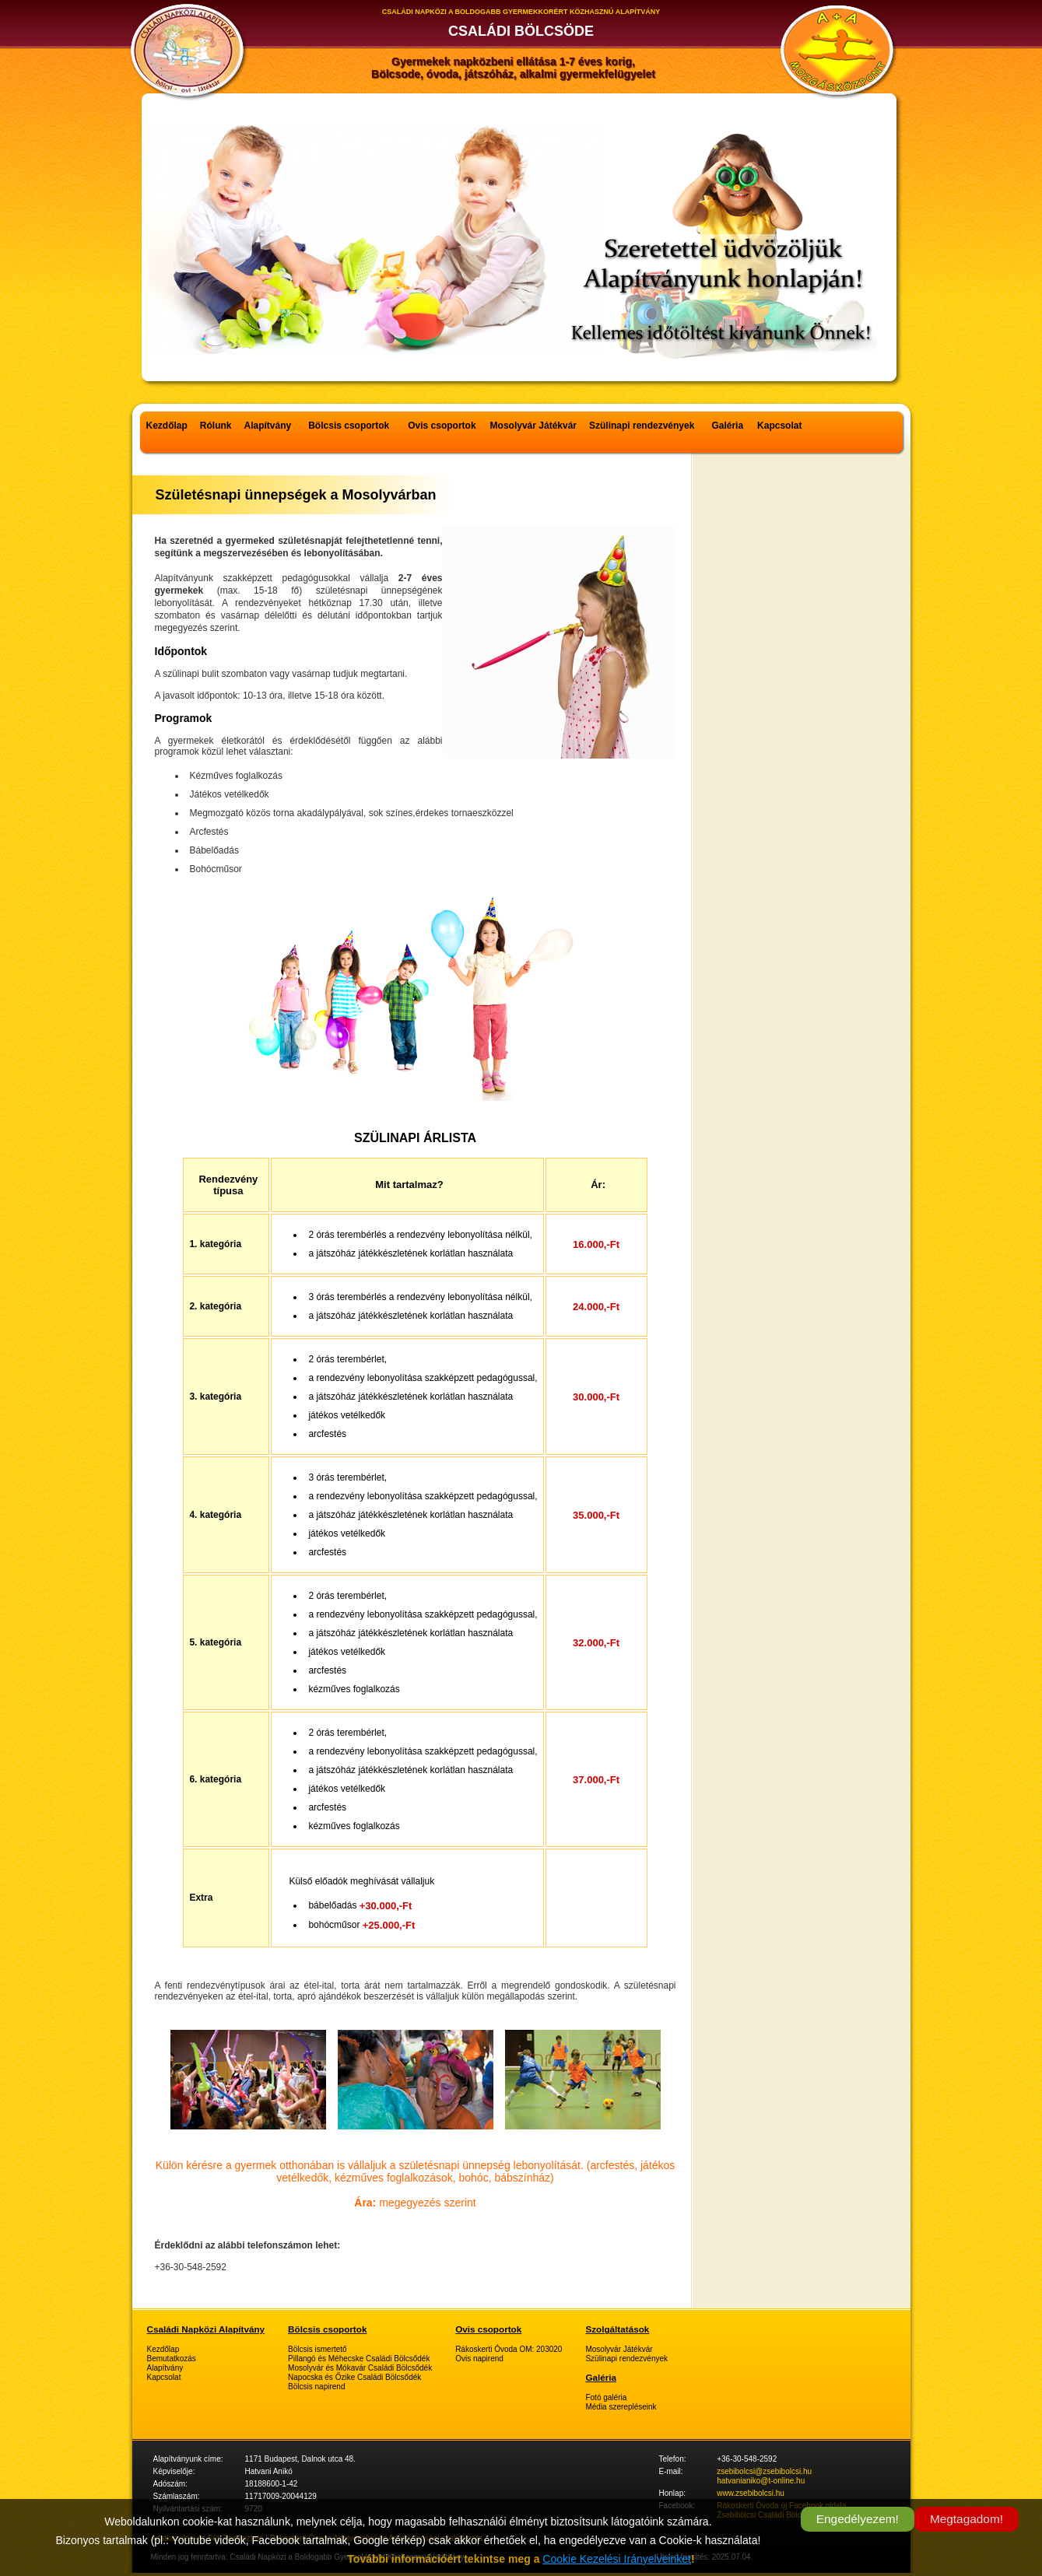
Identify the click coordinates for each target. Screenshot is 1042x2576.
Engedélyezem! (857, 2518)
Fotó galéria (605, 2397)
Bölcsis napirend (316, 2386)
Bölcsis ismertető (317, 2349)
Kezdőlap (167, 425)
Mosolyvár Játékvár (533, 425)
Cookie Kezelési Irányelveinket (616, 2559)
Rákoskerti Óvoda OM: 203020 (508, 2349)
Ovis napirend (479, 2358)
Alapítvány (268, 425)
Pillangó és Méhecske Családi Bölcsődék (359, 2358)
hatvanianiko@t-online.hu (761, 2480)
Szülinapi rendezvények (641, 425)
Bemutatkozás (171, 2358)
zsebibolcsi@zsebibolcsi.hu (764, 2471)
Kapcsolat (779, 425)
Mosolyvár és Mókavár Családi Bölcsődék (360, 2368)
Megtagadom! (966, 2518)
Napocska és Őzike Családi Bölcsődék (354, 2377)
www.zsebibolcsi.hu (750, 2493)
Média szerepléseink (620, 2407)
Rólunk (216, 425)
